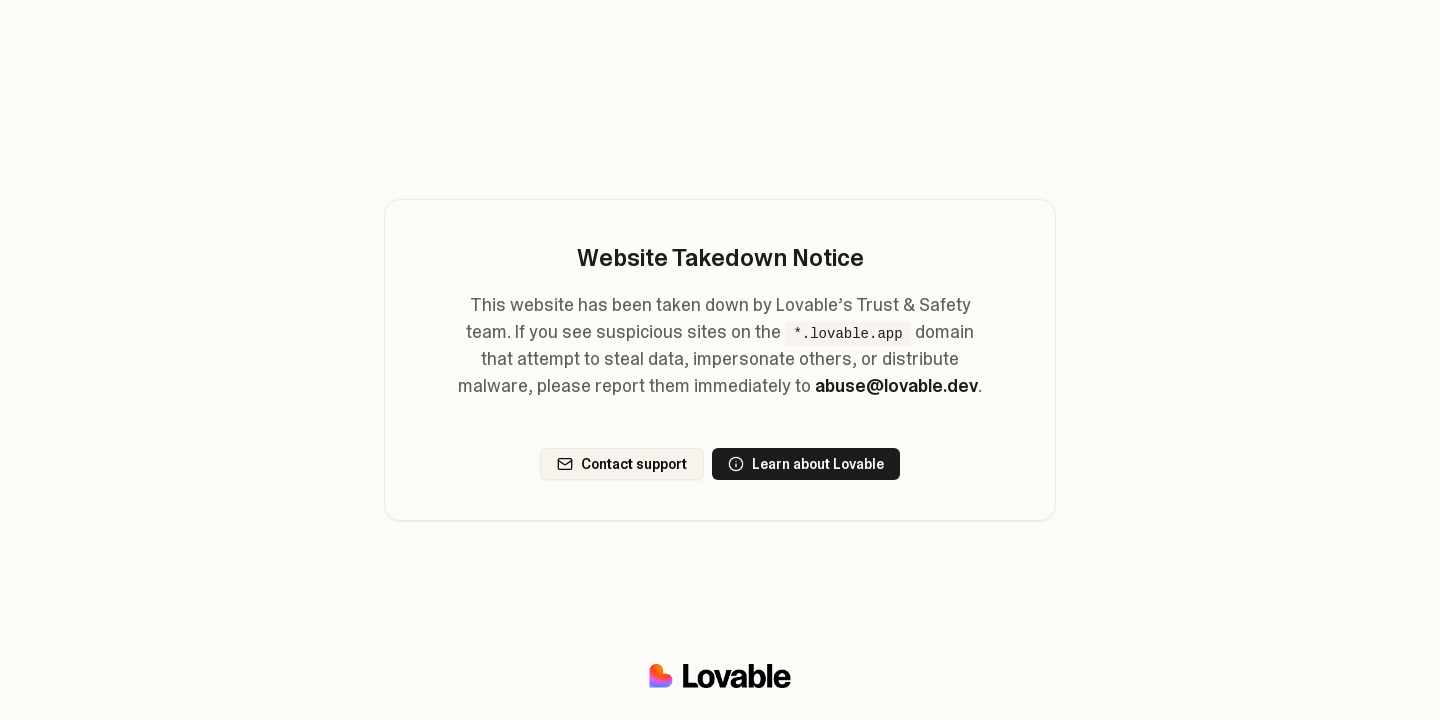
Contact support (622, 464)
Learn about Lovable (806, 464)
